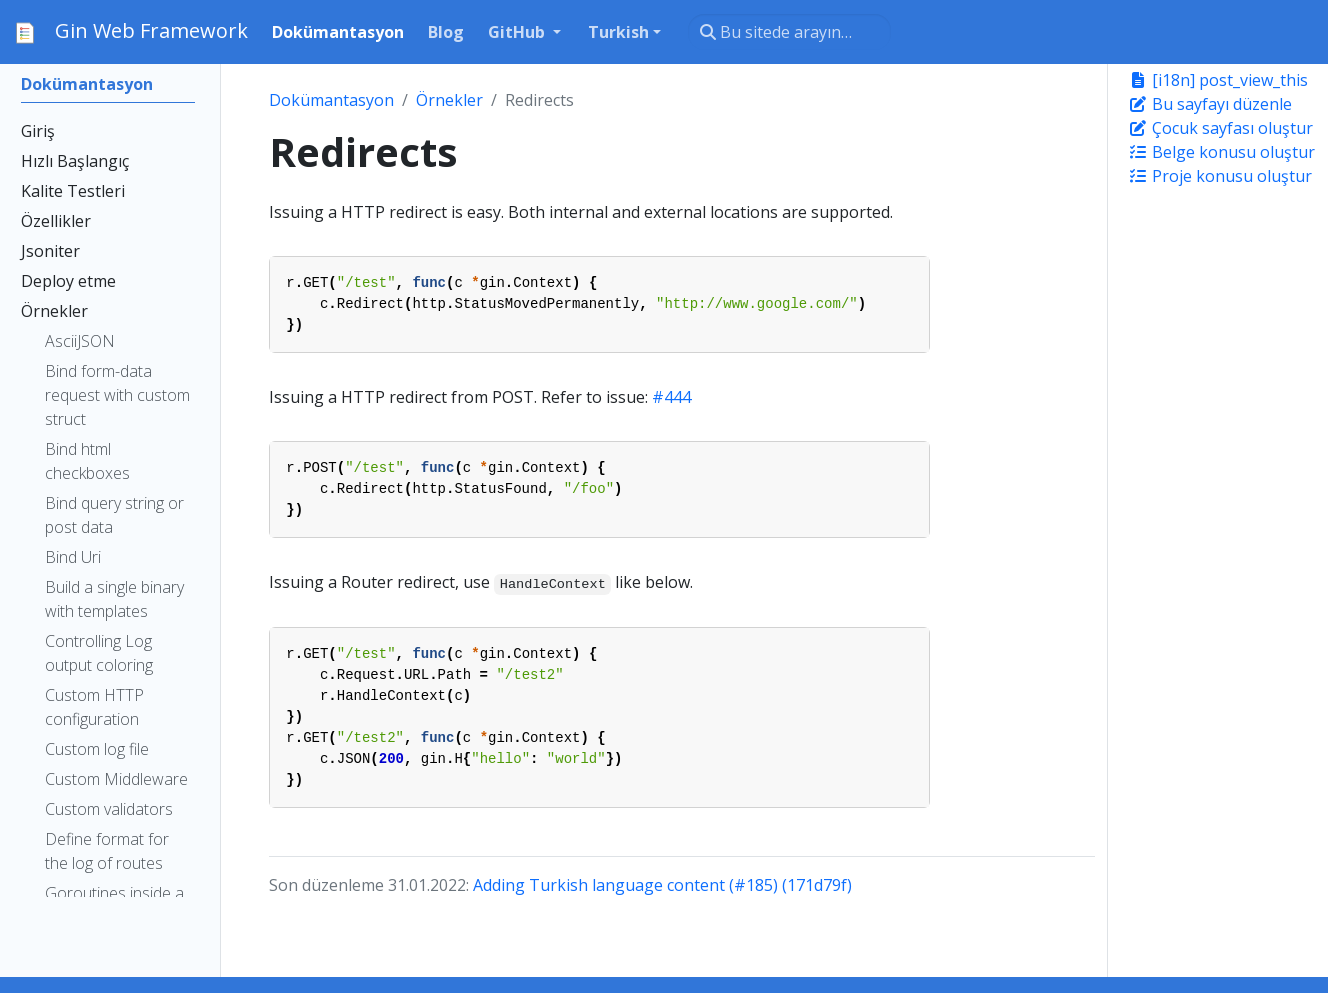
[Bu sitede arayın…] (789, 32)
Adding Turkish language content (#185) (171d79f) (662, 885)
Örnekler (449, 100)
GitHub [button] (518, 32)
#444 (671, 397)
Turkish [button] (618, 32)
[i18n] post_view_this (1218, 80)
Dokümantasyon (331, 100)
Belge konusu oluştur (1221, 152)
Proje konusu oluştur (1220, 176)
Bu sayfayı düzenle (1210, 104)
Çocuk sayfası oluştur (1220, 128)
